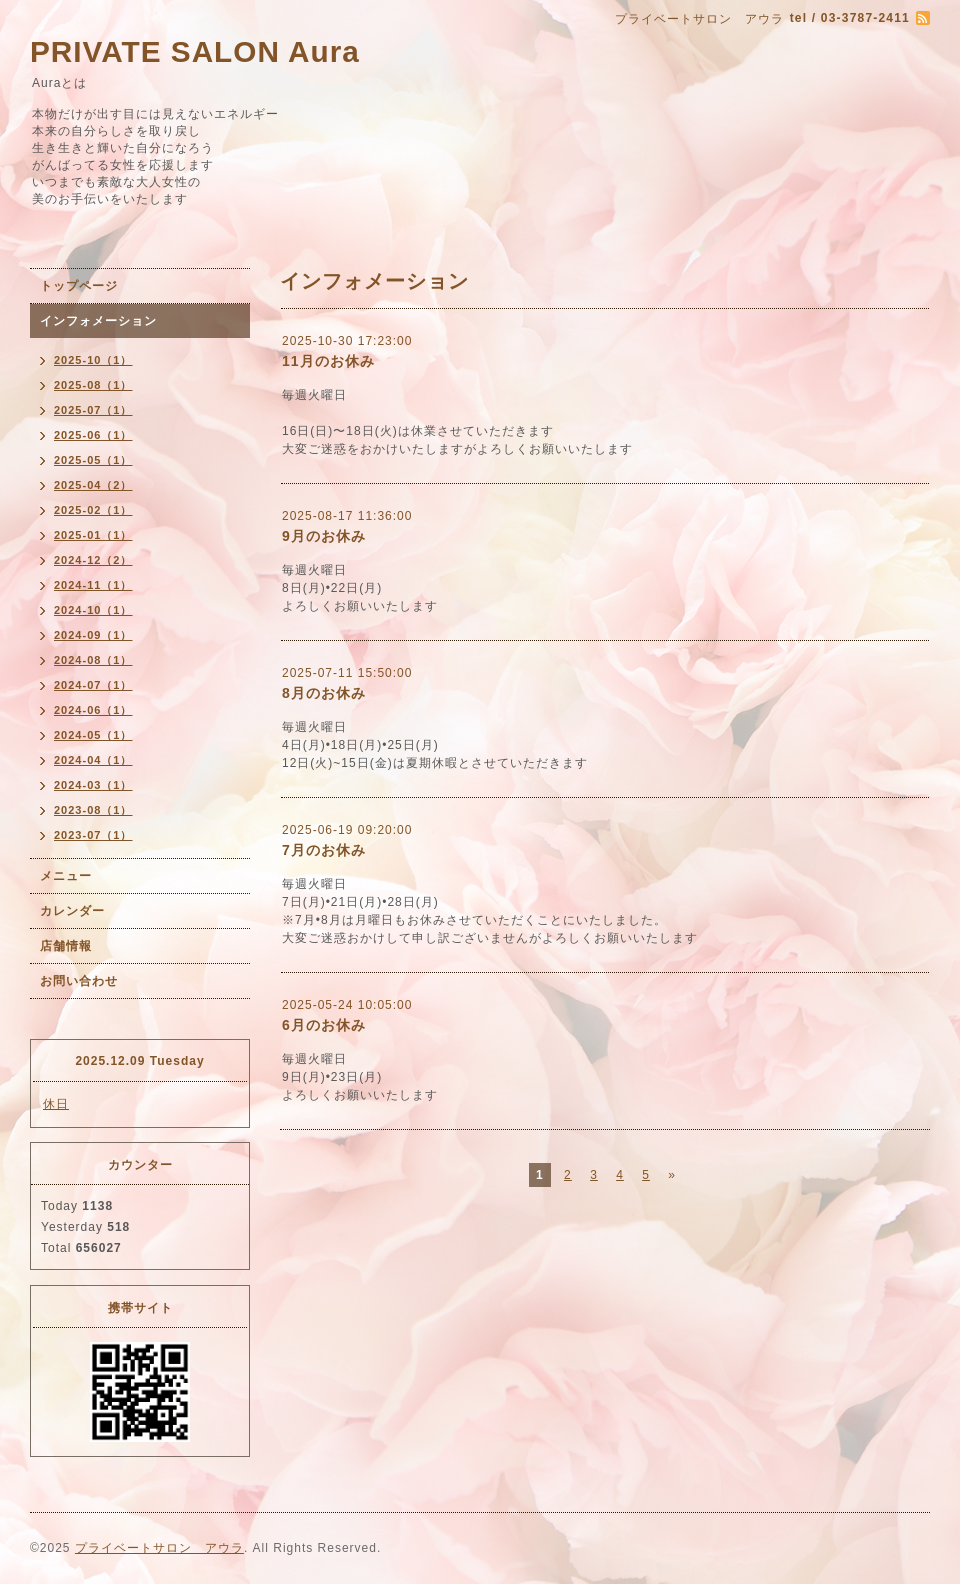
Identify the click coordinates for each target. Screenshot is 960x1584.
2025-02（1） (93, 510)
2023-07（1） (93, 835)
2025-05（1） (93, 460)
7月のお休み (324, 850)
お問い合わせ (79, 981)
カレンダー (72, 911)
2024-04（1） (93, 760)
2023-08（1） (93, 810)
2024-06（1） (93, 710)
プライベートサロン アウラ (159, 1548)
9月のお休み (324, 536)
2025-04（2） (93, 485)
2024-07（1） (93, 685)
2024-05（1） (93, 735)
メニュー (66, 876)
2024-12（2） (93, 560)
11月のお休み (328, 361)
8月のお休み (324, 693)
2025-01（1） (93, 535)
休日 (56, 1104)
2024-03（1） (93, 785)
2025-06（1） (93, 435)
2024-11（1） (93, 585)
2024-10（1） (93, 610)
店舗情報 (66, 946)
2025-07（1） (93, 410)
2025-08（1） (93, 385)
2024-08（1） (93, 660)
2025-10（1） (93, 360)
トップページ (79, 286)
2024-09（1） (93, 635)
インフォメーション (98, 321)
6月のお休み (324, 1025)
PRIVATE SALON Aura (195, 51)
